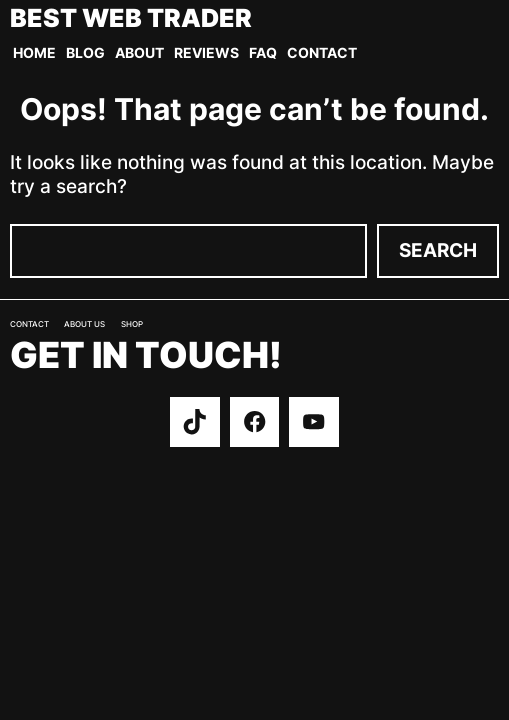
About (139, 52)
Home (34, 52)
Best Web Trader (131, 17)
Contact (322, 52)
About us (84, 324)
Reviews (206, 52)
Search (438, 250)
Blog (85, 52)
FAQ (263, 52)
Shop (132, 324)
